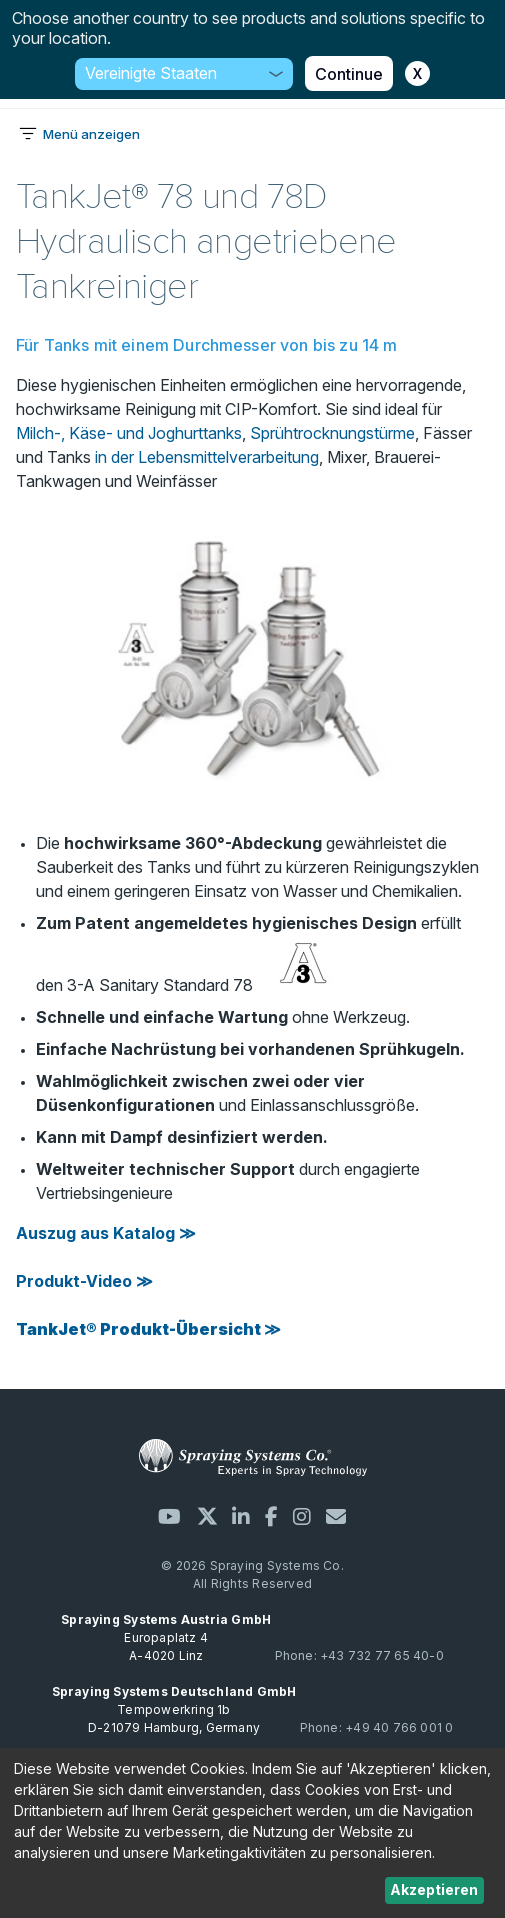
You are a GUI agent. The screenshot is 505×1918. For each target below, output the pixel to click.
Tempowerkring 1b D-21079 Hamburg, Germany (174, 1709)
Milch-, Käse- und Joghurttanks (129, 433)
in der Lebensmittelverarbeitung (207, 457)
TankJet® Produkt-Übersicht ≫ (148, 1329)
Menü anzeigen (91, 134)
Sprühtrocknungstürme (332, 433)
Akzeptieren (434, 1889)
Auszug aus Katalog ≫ (106, 1233)
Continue (349, 74)
